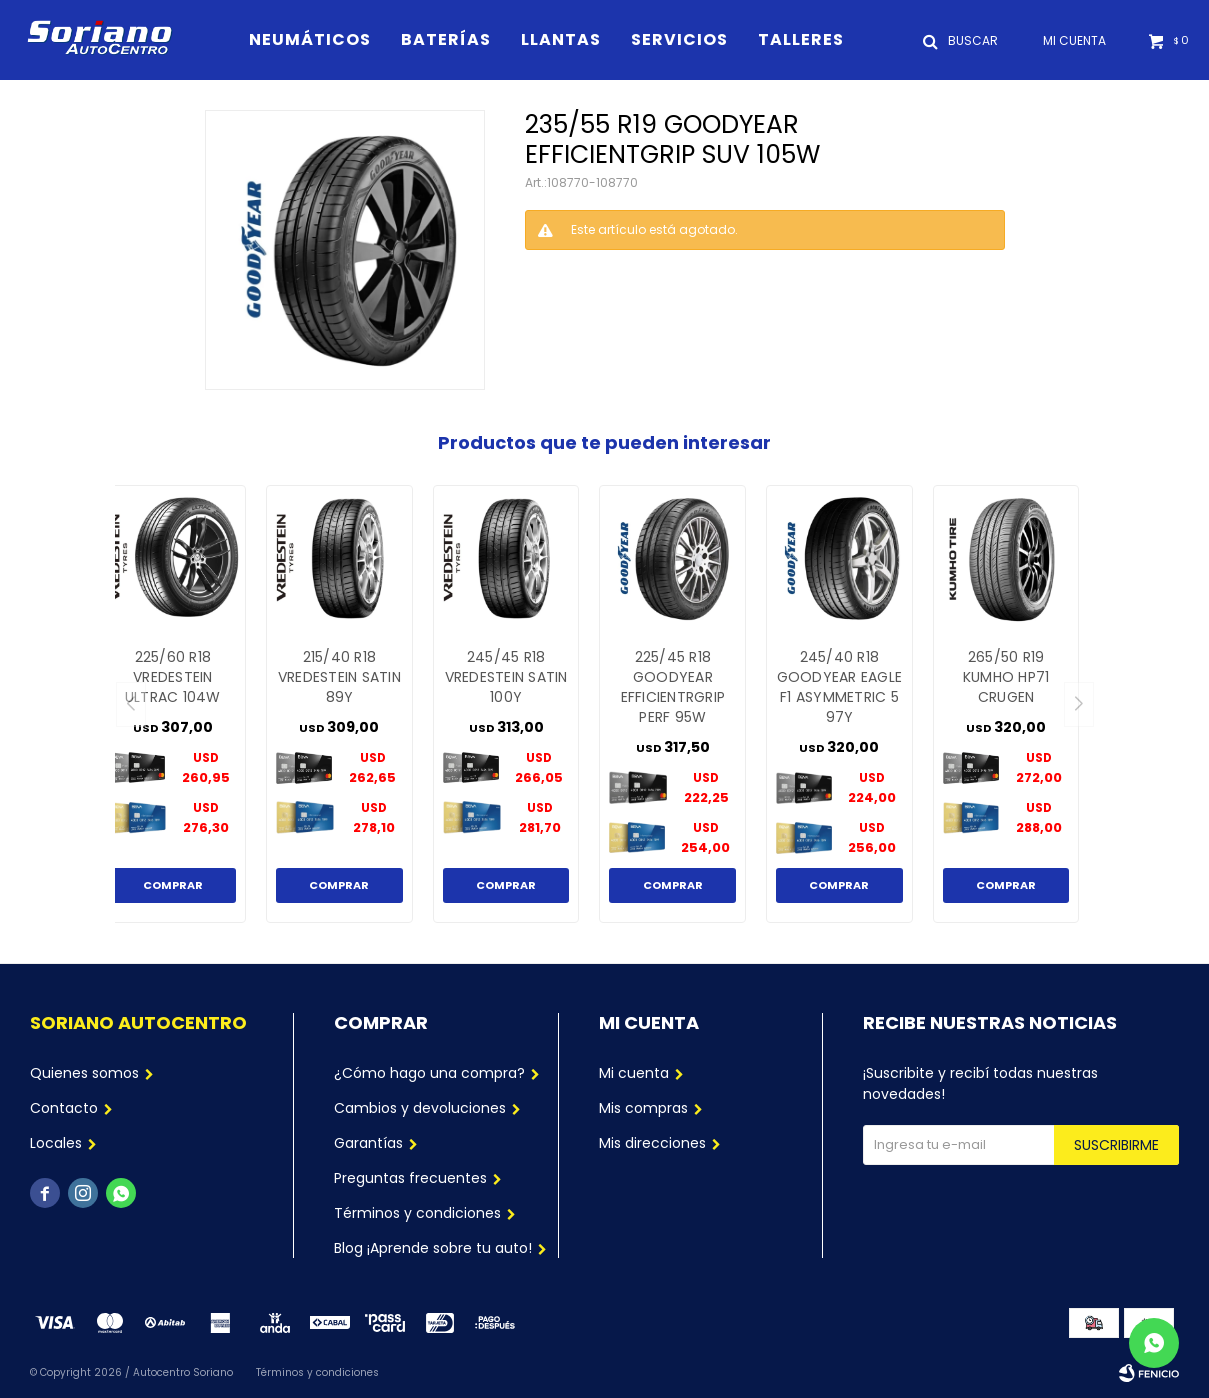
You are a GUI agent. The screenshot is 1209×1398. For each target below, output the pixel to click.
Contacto (64, 1108)
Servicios (679, 39)
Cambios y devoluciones (420, 1108)
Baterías (446, 39)
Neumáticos (310, 39)
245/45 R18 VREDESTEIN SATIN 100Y (506, 677)
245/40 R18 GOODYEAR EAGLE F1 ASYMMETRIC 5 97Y (840, 687)
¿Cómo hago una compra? (429, 1073)
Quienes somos (84, 1073)
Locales (56, 1143)
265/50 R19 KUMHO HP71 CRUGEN (1006, 677)
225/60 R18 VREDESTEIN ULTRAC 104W (173, 677)
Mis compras (643, 1108)
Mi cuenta (634, 1073)
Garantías (368, 1143)
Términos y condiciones (417, 1213)
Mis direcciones (652, 1143)
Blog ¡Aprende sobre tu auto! (433, 1248)
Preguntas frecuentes (410, 1178)
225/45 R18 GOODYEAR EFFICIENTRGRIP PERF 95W (673, 687)
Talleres (801, 39)
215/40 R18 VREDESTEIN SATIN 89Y (339, 677)
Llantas (561, 39)
